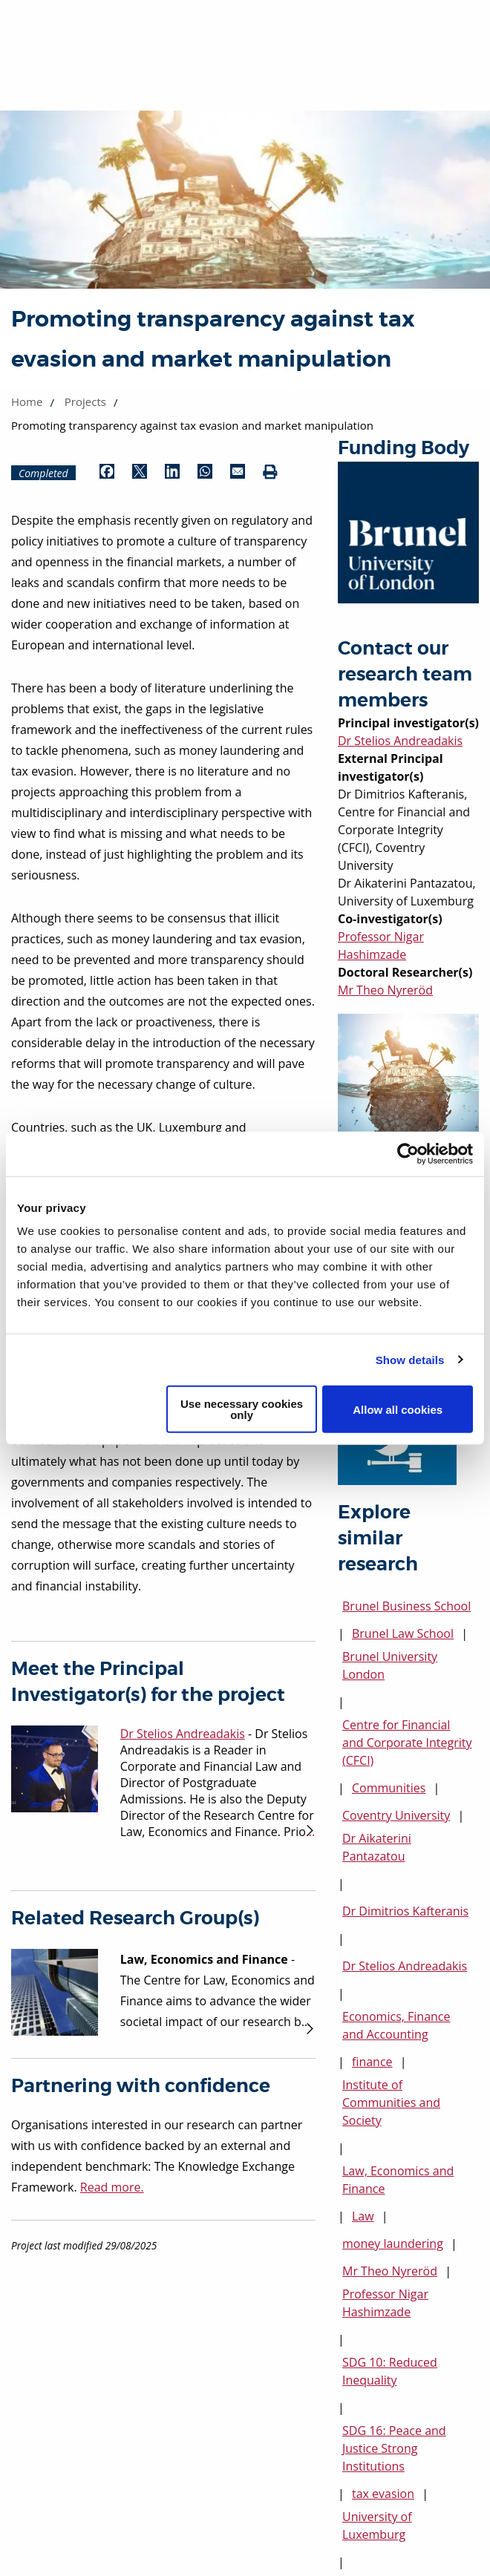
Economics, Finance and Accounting (396, 2025)
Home (26, 401)
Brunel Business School (406, 1606)
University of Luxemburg (377, 2525)
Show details (410, 1359)
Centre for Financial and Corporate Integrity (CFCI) (407, 1743)
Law (363, 2216)
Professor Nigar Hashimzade (385, 2303)
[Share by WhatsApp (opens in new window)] (205, 473)
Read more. (112, 2187)
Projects (85, 401)
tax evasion (383, 2493)
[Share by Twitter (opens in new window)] (139, 473)
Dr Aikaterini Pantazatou (376, 1847)
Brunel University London (389, 1665)
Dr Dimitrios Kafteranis (405, 1911)
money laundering (392, 2243)
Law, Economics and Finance (398, 2180)
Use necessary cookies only (241, 1409)
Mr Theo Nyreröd (385, 990)
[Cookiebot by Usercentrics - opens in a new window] (408, 1153)
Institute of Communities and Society (391, 2102)
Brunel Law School (403, 1633)
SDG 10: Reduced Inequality (389, 2371)
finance (372, 2062)
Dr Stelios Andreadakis (400, 741)
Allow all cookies (397, 1409)
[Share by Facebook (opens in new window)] (107, 473)
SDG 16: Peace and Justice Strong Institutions (394, 2448)
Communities (388, 1788)
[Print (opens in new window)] (270, 473)
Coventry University (396, 1815)
